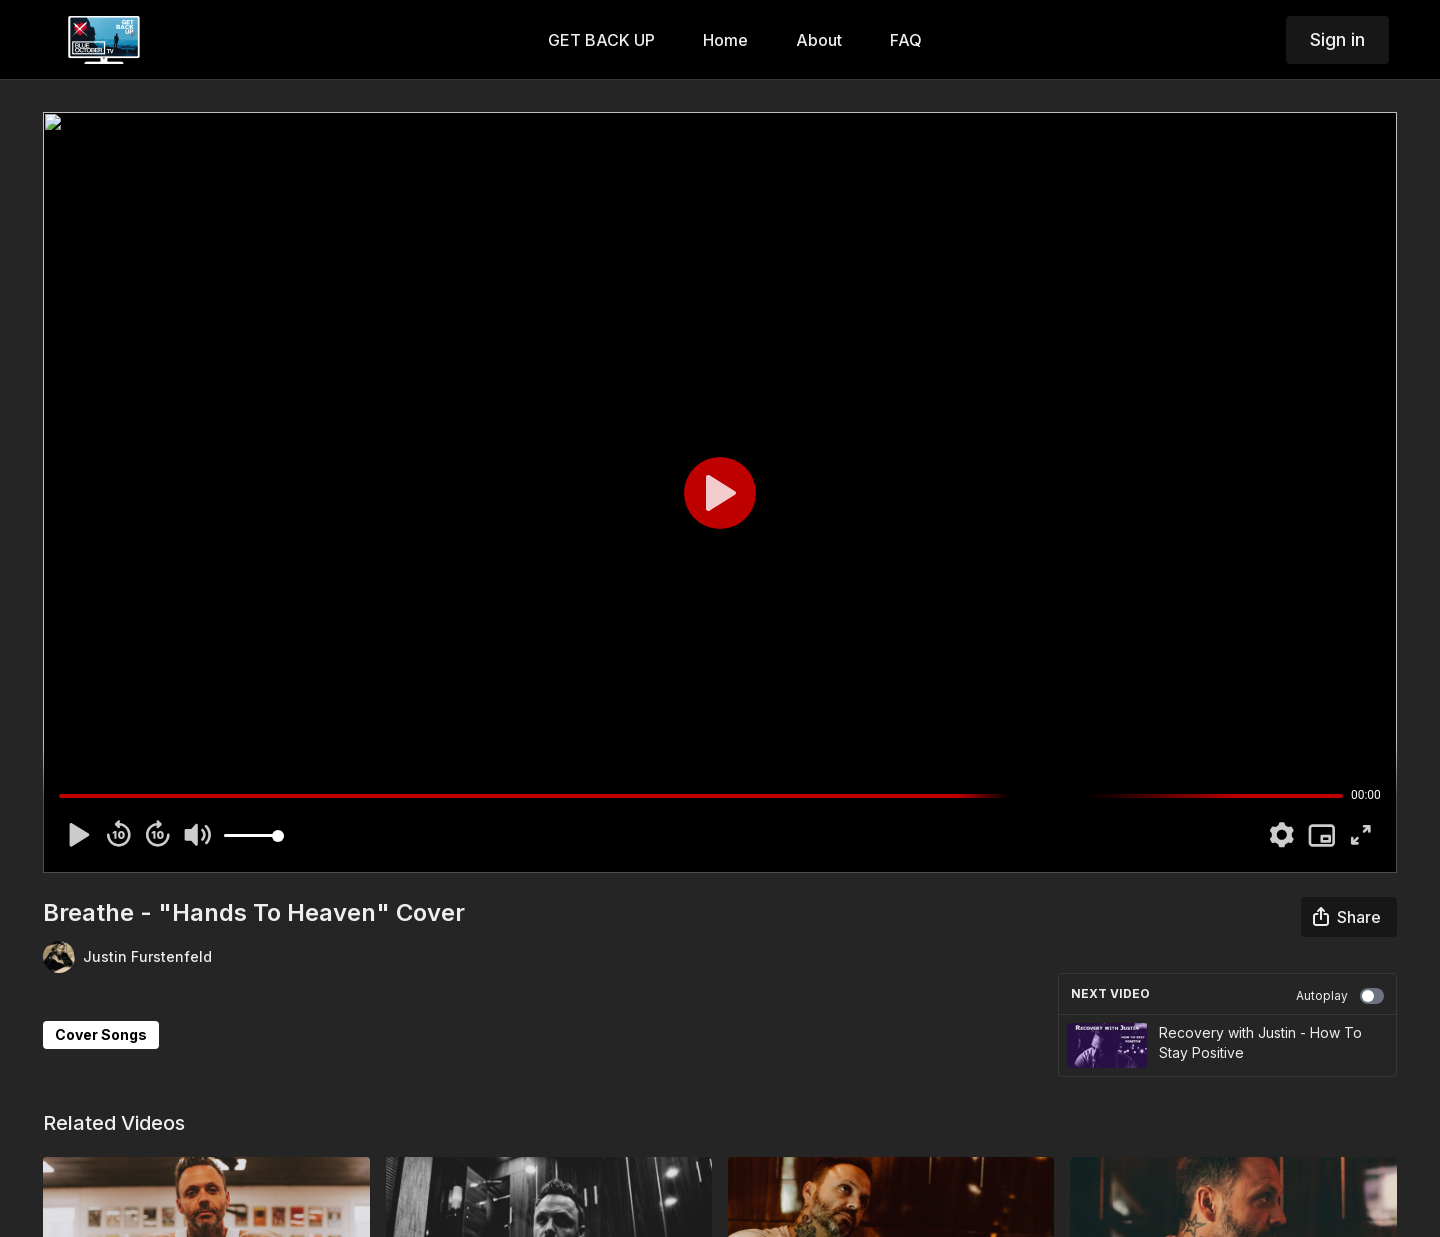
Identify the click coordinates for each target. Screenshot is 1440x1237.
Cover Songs (101, 1034)
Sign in (1337, 39)
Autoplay (1340, 996)
